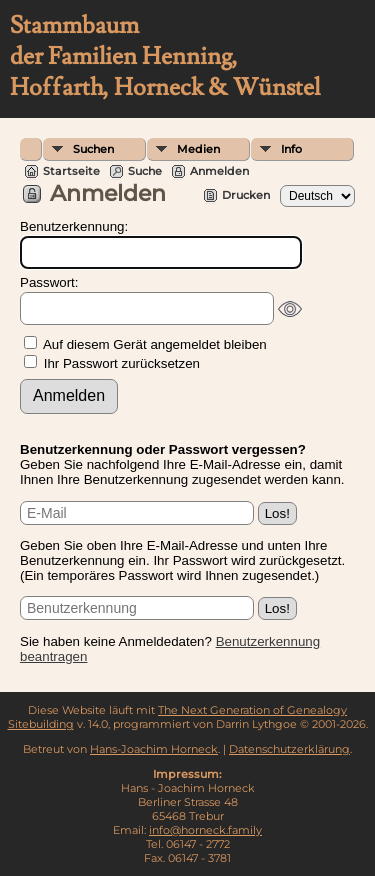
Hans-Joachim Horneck (154, 749)
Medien (198, 149)
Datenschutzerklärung (289, 749)
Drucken (246, 195)
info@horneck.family (205, 830)
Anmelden (219, 171)
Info (291, 149)
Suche (145, 171)
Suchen (93, 149)
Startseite (71, 171)
